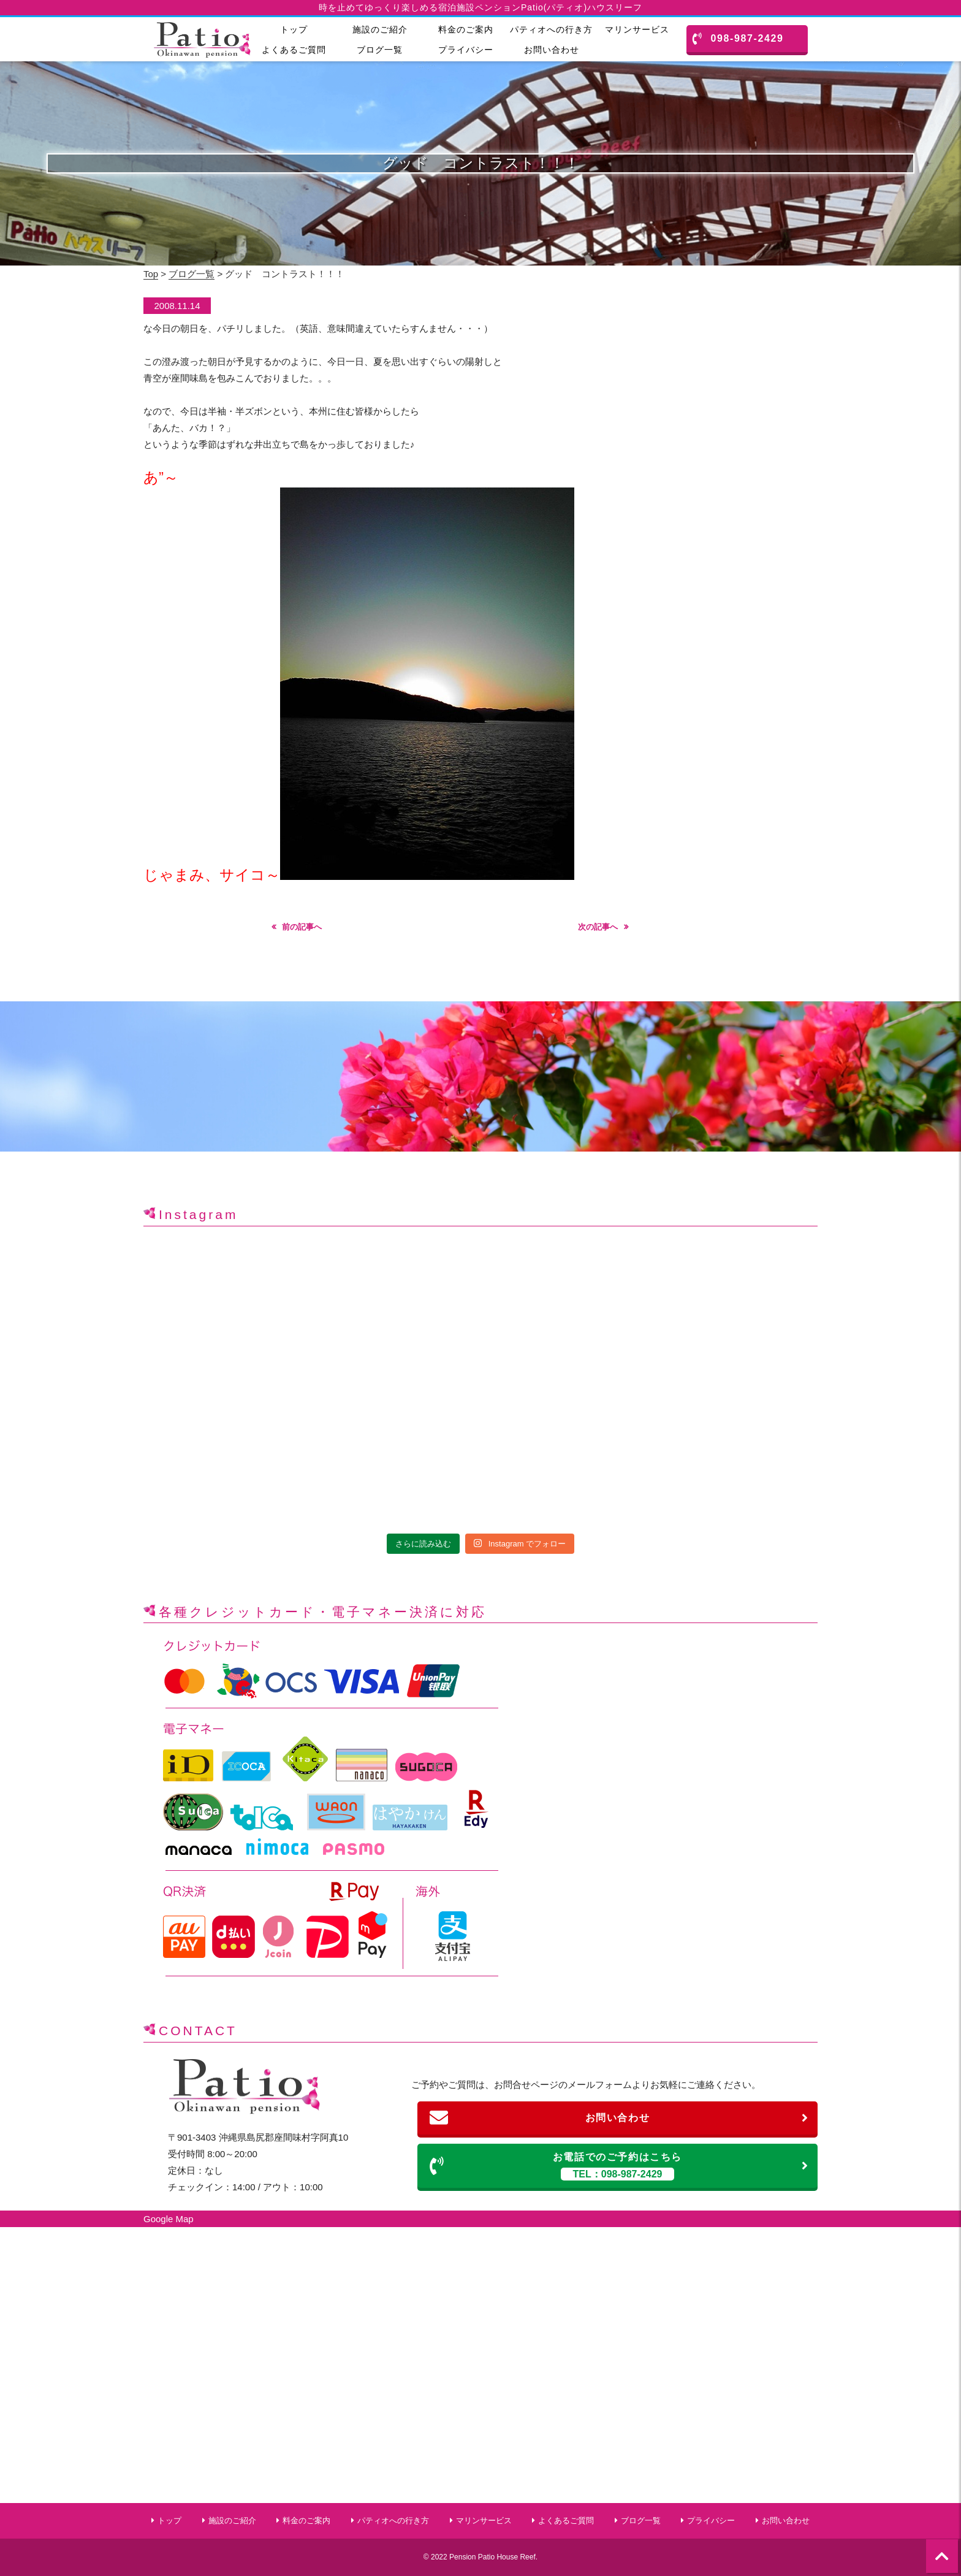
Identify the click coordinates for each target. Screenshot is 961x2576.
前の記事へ (302, 926)
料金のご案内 (465, 29)
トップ (294, 29)
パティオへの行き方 (551, 29)
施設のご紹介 (380, 29)
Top (150, 274)
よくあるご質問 (294, 50)
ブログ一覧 (380, 50)
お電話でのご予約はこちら (619, 2165)
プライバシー (465, 50)
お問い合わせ (551, 50)
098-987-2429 (738, 38)
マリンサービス (637, 29)
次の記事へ (598, 926)
